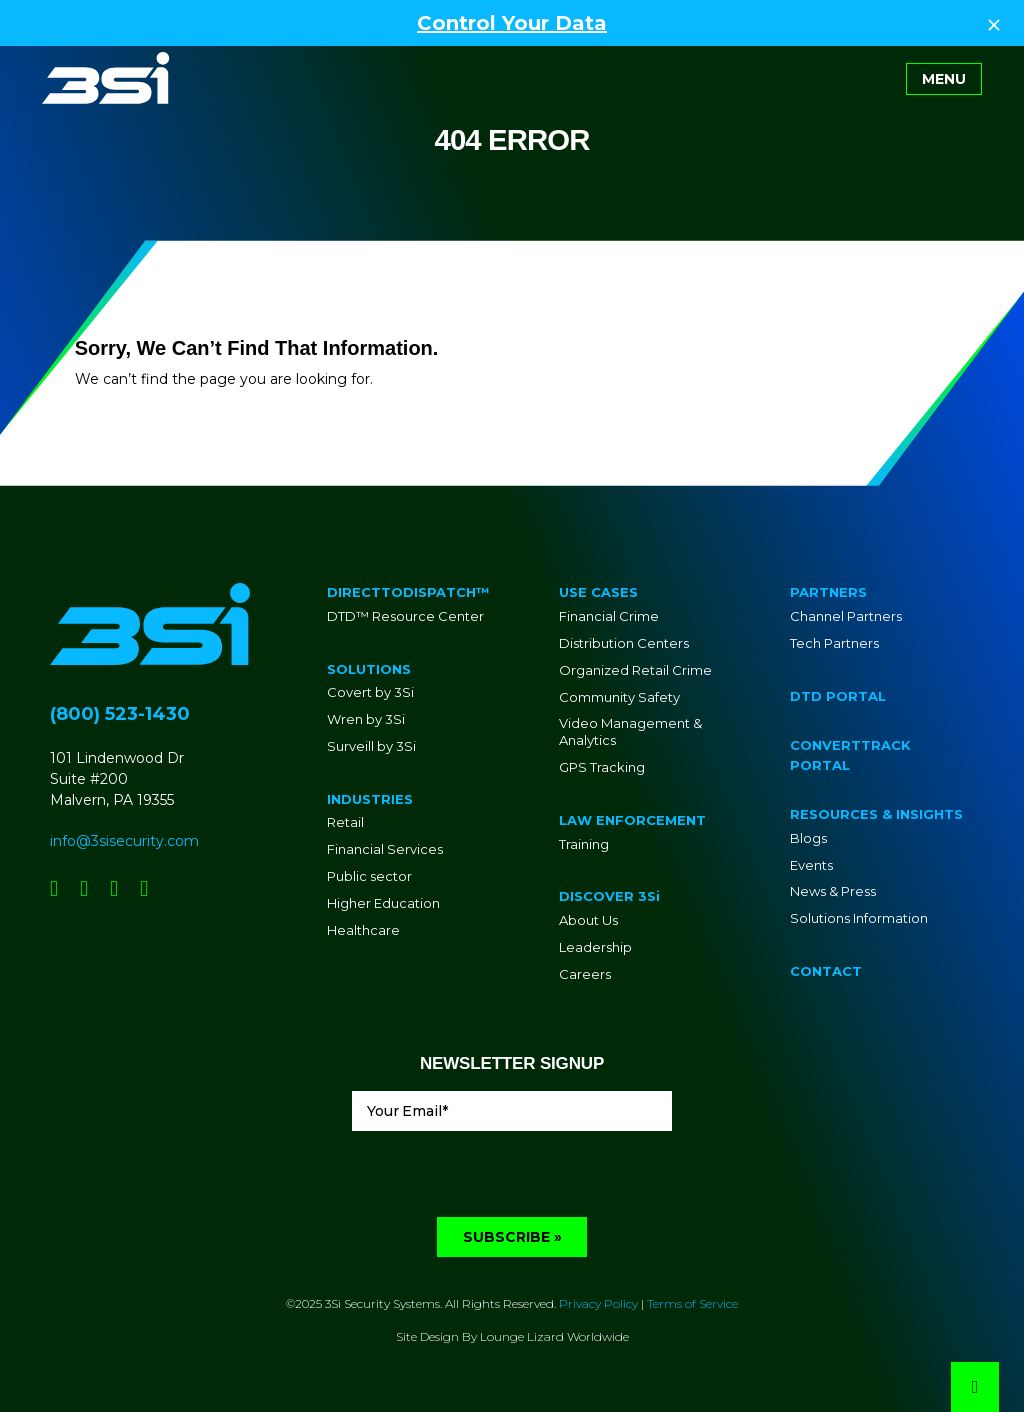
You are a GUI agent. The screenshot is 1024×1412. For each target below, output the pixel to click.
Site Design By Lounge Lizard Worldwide (512, 1336)
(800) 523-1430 (120, 714)
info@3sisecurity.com (124, 841)
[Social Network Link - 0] (54, 888)
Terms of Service (692, 1303)
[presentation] (504, 1178)
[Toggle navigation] (944, 79)
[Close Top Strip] (994, 23)
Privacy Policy (598, 1303)
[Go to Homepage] (106, 78)
